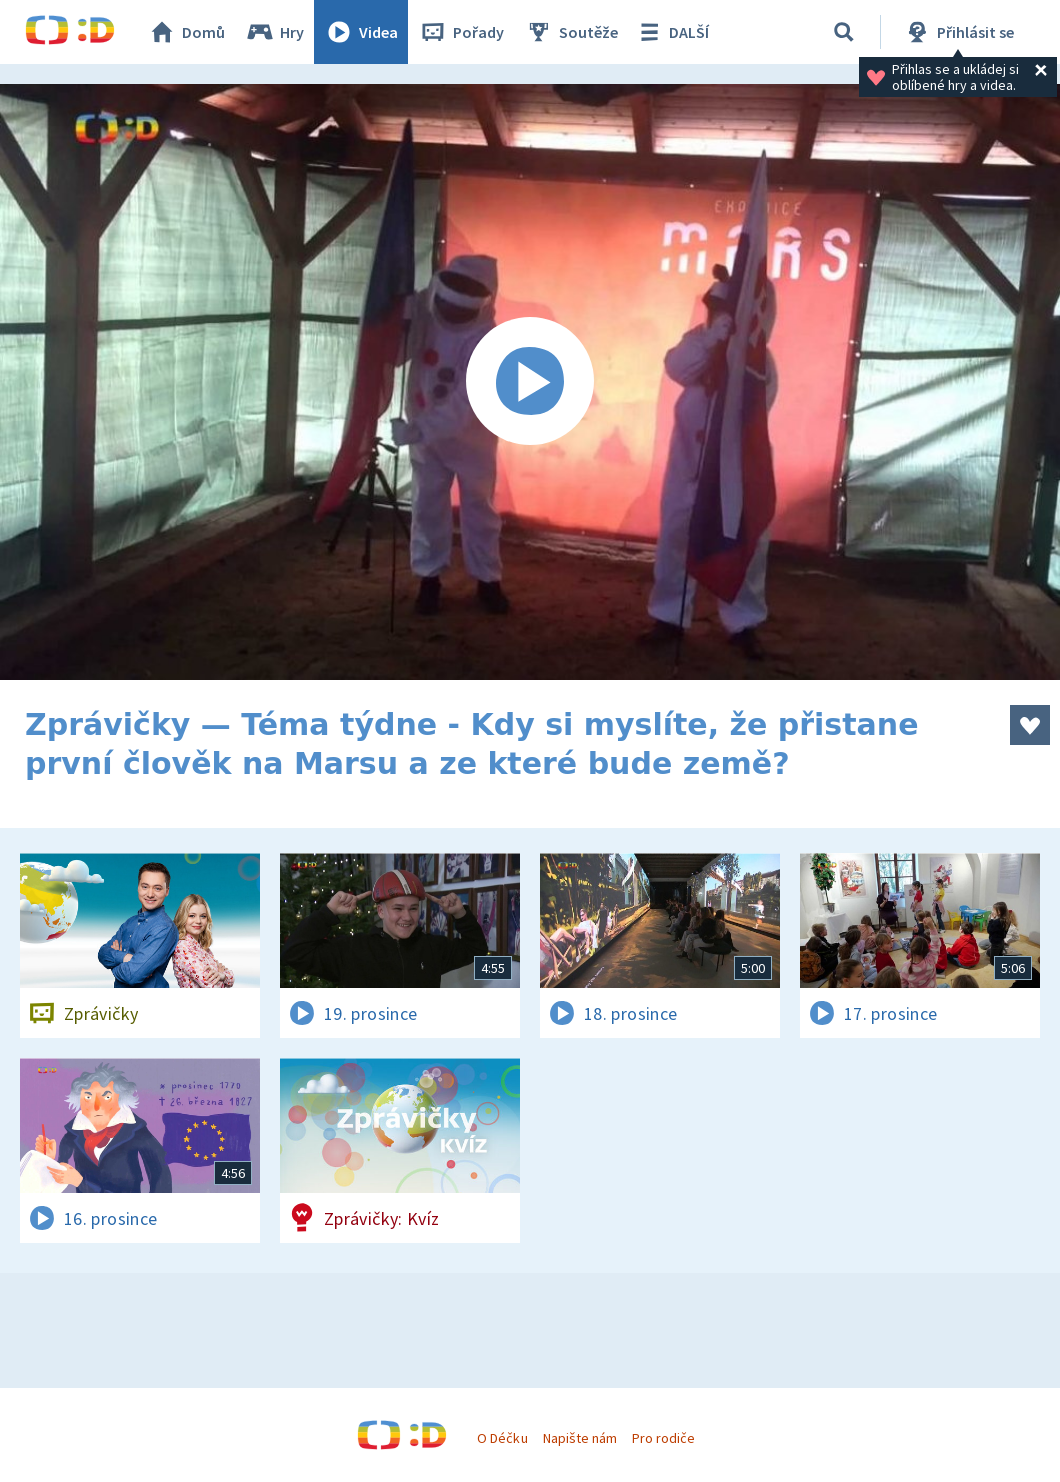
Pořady (461, 32)
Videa (361, 32)
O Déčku (502, 1438)
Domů (186, 32)
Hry (274, 32)
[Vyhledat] (844, 32)
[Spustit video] (530, 382)
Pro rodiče (663, 1438)
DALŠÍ (671, 32)
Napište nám (580, 1438)
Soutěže (571, 32)
